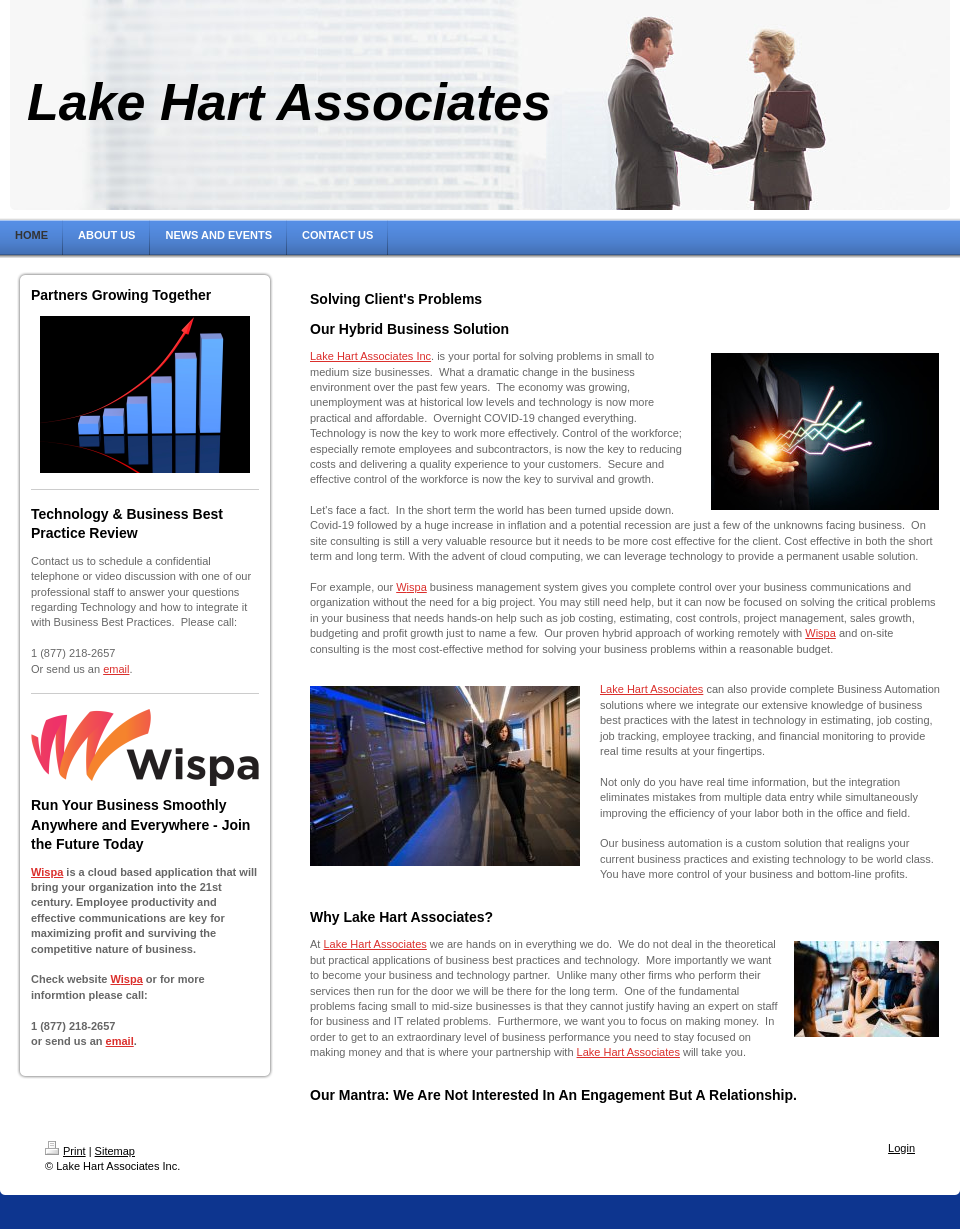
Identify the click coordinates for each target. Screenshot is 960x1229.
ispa (132, 979)
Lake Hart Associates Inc (370, 356)
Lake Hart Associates (651, 689)
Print (65, 1151)
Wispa (47, 872)
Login (901, 1148)
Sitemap (115, 1151)
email (116, 669)
